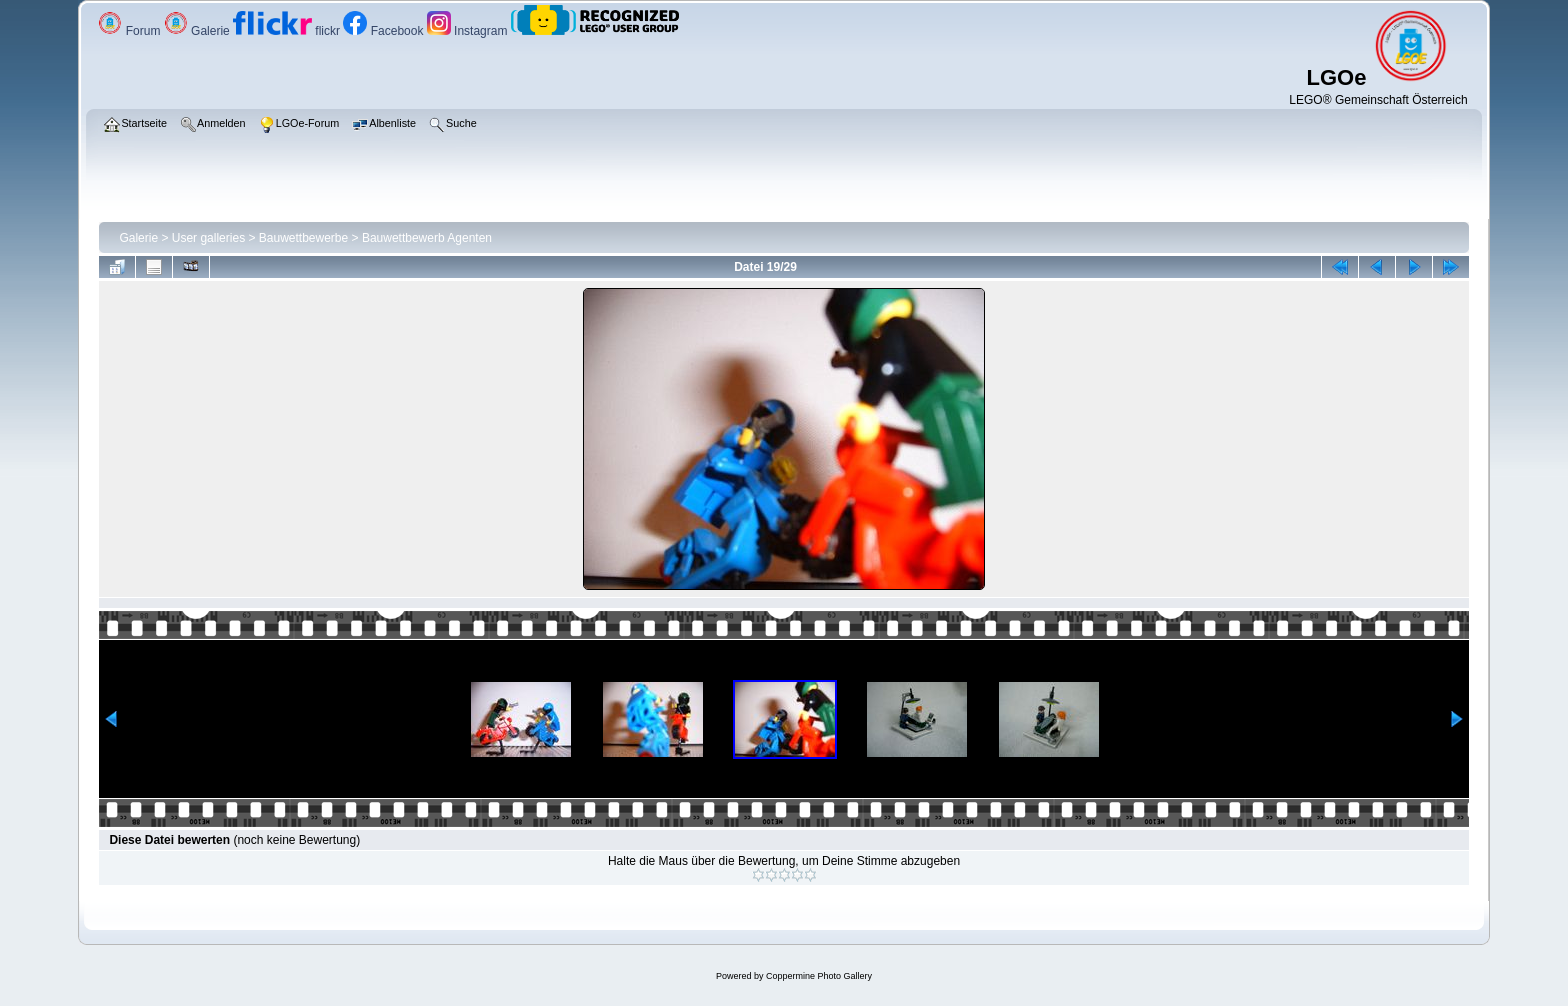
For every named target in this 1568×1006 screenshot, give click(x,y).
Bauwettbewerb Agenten (427, 238)
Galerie (198, 31)
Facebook (384, 31)
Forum (130, 31)
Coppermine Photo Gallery (819, 976)
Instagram (469, 31)
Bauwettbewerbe (303, 238)
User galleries (208, 238)
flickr (288, 31)
